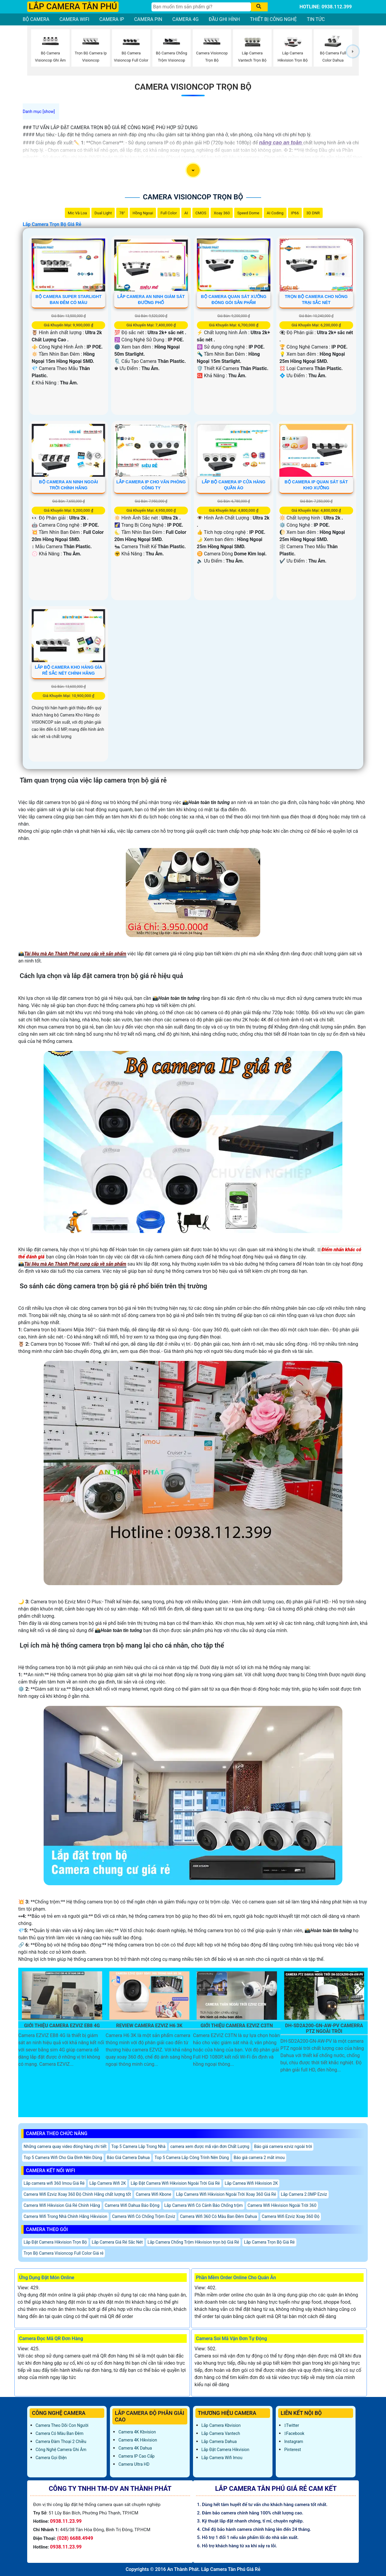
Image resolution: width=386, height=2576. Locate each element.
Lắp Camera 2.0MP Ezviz (304, 2194)
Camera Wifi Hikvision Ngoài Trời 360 (282, 2205)
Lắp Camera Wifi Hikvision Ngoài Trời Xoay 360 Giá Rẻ (226, 2194)
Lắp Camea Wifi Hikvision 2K (251, 2183)
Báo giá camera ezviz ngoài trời (283, 2146)
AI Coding (275, 213)
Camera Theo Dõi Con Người (62, 2425)
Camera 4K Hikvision (137, 2440)
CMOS (200, 213)
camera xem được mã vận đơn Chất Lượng (209, 2146)
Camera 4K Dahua (135, 2448)
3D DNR (313, 213)
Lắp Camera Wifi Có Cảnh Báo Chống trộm (203, 2205)
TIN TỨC (316, 19)
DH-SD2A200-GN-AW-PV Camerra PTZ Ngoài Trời (324, 2028)
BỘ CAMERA (36, 19)
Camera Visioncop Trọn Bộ (192, 87)
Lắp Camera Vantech (220, 2433)
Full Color (168, 213)
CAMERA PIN (148, 19)
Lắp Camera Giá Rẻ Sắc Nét (117, 2242)
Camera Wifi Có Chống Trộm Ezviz (143, 2216)
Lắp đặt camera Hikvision (225, 2449)
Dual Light (103, 213)
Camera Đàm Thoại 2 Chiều (61, 2441)
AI (186, 213)
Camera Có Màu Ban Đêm (59, 2433)
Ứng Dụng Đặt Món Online (46, 2277)
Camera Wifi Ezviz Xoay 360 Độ (290, 2216)
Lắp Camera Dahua (219, 2441)
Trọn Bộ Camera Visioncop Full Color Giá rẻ (63, 2253)
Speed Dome (248, 213)
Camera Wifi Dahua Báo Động (132, 2205)
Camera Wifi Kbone (153, 2194)
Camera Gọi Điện (51, 2457)
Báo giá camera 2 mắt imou (259, 2157)
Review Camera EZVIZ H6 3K (149, 2025)
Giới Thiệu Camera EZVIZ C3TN (236, 2025)
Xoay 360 (222, 213)
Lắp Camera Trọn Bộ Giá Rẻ (52, 224)
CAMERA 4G (185, 19)
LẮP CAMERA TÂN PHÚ (73, 6)
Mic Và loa (77, 213)
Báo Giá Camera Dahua (128, 2157)
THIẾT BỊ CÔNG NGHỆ (273, 19)
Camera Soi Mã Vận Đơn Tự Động (231, 2338)
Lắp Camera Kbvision (221, 2425)
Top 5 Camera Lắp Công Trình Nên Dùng (191, 2157)
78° (122, 213)
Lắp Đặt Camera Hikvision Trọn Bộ (55, 2242)
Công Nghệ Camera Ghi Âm (61, 2449)
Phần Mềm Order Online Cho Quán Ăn (236, 2277)
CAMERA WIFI (74, 19)
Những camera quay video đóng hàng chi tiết (65, 2146)
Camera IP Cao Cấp (136, 2456)
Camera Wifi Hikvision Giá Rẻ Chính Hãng (62, 2205)
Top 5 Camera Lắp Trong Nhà (138, 2146)
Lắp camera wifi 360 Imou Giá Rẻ (54, 2183)
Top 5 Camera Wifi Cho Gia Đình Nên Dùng (63, 2157)
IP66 (295, 213)
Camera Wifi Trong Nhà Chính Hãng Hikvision (65, 2216)
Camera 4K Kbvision (137, 2432)
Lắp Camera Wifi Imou (221, 2457)
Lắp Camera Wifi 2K (107, 2183)
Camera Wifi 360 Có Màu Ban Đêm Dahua (218, 2216)
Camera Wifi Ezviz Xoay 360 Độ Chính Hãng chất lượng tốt (77, 2194)
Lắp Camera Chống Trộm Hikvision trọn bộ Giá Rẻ (193, 2242)
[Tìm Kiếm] (201, 6)
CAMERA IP (111, 19)
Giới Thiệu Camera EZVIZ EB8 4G (62, 2025)
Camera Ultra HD (133, 2464)
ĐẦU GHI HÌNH (224, 19)
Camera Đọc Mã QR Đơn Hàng (51, 2338)
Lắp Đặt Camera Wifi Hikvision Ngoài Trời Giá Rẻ (175, 2183)
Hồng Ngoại (143, 213)
